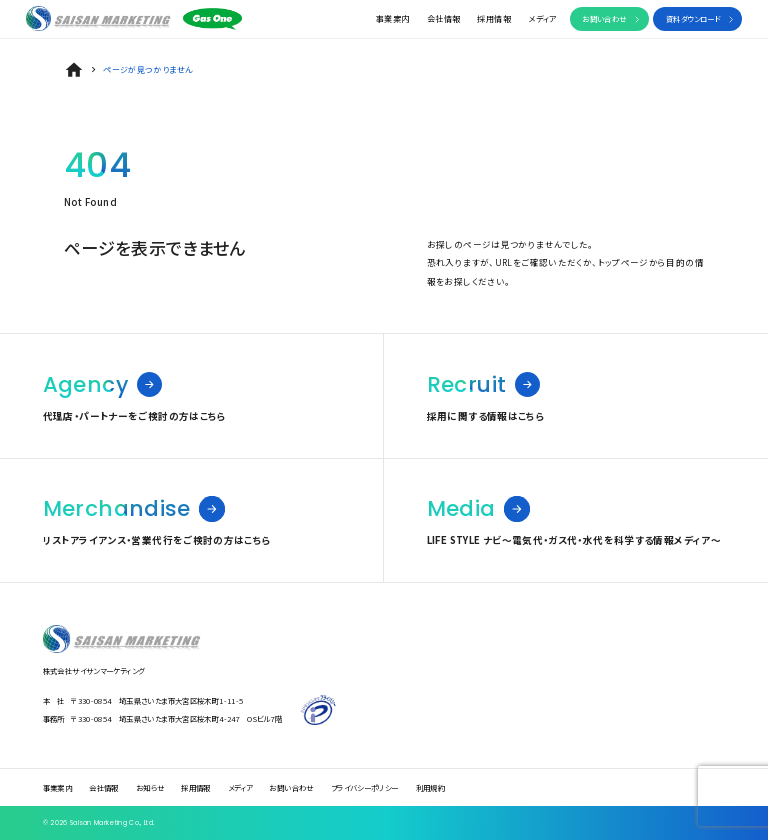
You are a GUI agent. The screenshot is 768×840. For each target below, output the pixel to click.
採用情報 (494, 18)
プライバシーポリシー (365, 787)
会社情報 (444, 18)
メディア (542, 18)
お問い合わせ (604, 18)
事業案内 (393, 18)
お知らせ (150, 787)
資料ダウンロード (693, 18)
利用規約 (431, 787)
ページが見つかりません (147, 69)
